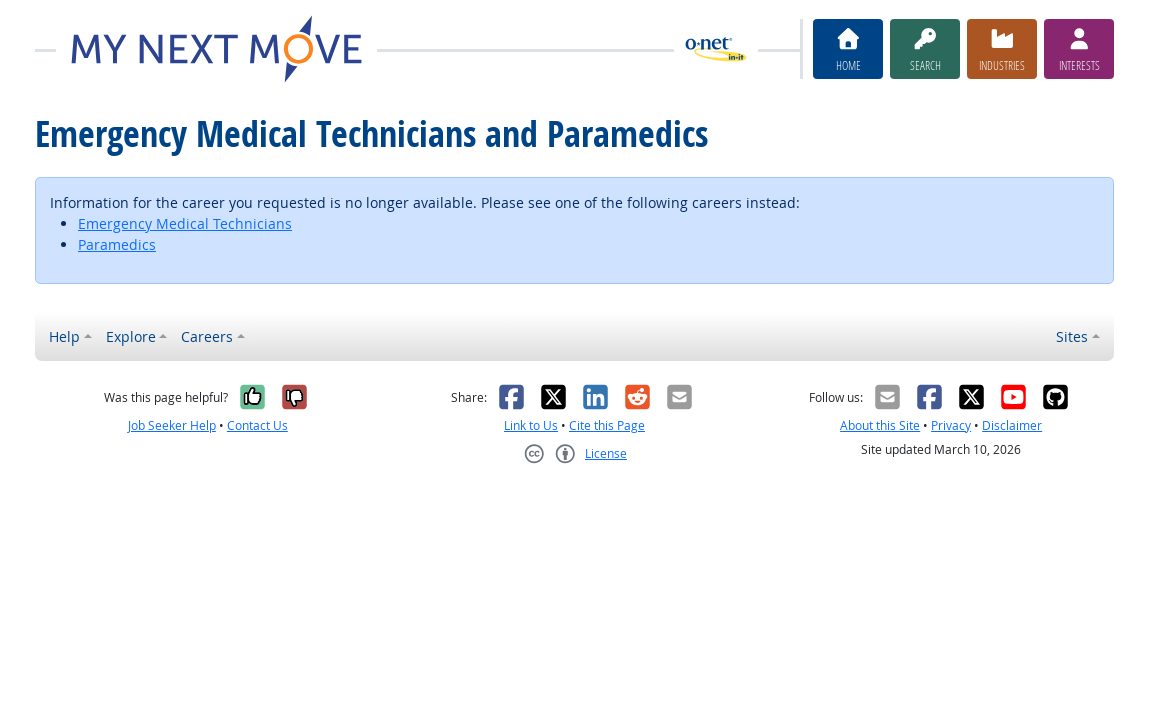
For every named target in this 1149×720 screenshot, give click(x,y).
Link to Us (531, 425)
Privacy (951, 425)
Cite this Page (607, 425)
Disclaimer (1012, 425)
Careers (207, 336)
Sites (1072, 336)
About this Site (880, 425)
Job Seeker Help (172, 425)
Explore (131, 336)
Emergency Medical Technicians (185, 223)
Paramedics (117, 244)
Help (64, 336)
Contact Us (257, 425)
